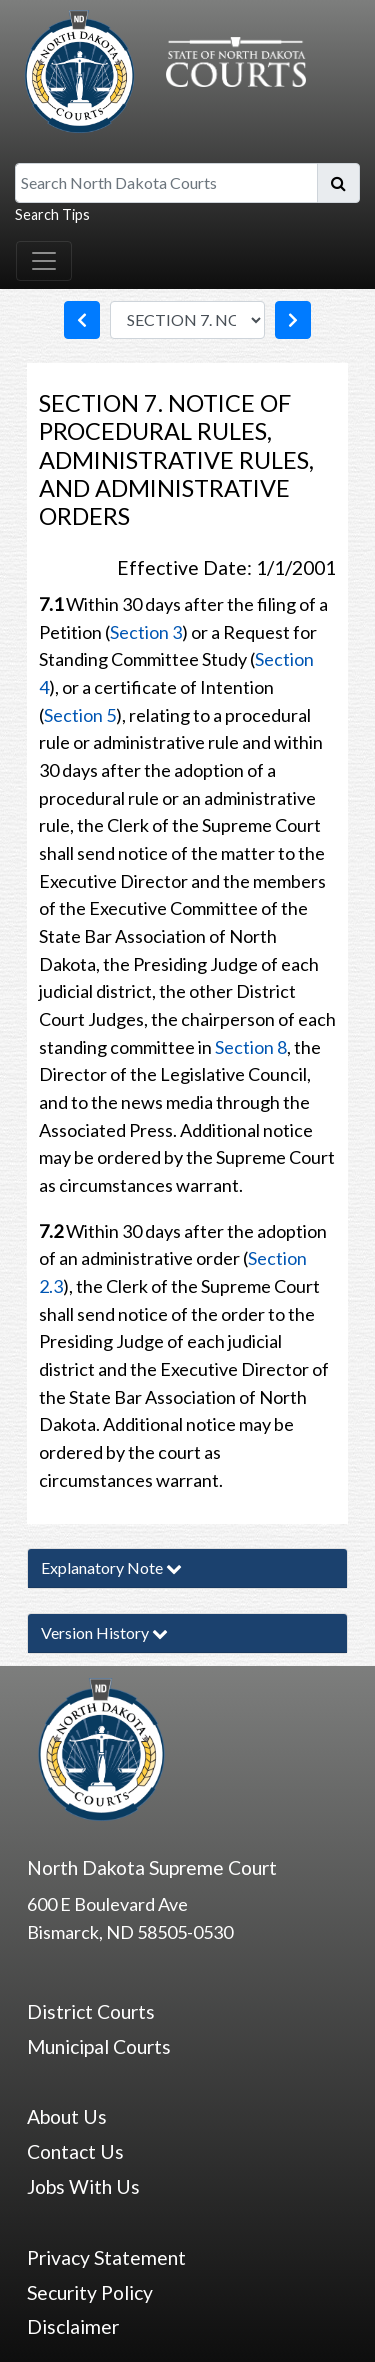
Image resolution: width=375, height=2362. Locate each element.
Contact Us (75, 2151)
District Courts (91, 2011)
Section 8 (251, 1047)
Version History (104, 1632)
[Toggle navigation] (44, 261)
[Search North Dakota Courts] (166, 183)
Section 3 (146, 632)
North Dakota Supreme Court (152, 1867)
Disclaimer (73, 2326)
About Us (67, 2116)
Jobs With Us (83, 2186)
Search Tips (52, 214)
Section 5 (80, 715)
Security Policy (90, 2292)
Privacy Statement (106, 2257)
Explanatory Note (111, 1567)
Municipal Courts (99, 2046)
